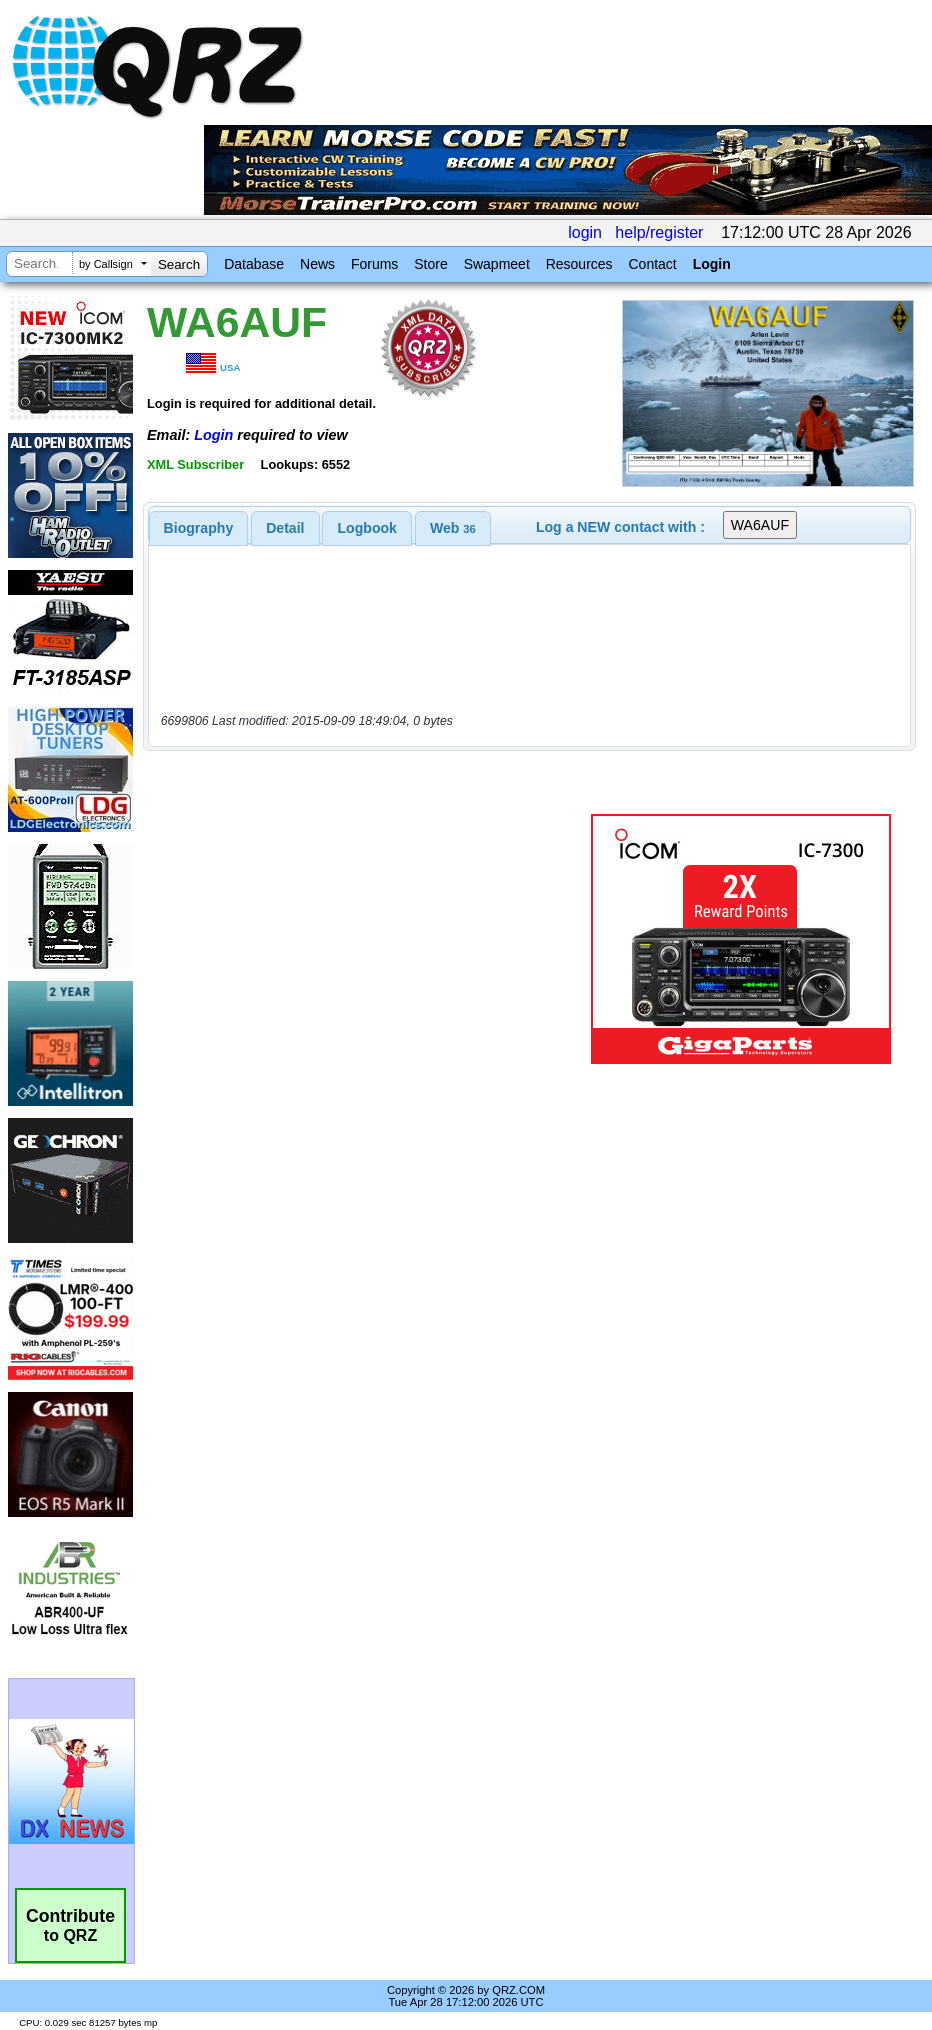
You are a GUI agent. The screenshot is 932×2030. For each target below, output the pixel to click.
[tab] (199, 528)
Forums (374, 264)
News (317, 264)
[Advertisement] (371, 939)
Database (254, 264)
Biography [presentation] (199, 528)
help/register (659, 232)
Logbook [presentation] (367, 528)
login (585, 232)
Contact (652, 264)
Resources (579, 264)
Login (712, 264)
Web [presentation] (453, 528)
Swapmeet (497, 264)
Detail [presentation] (285, 528)
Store (430, 264)
